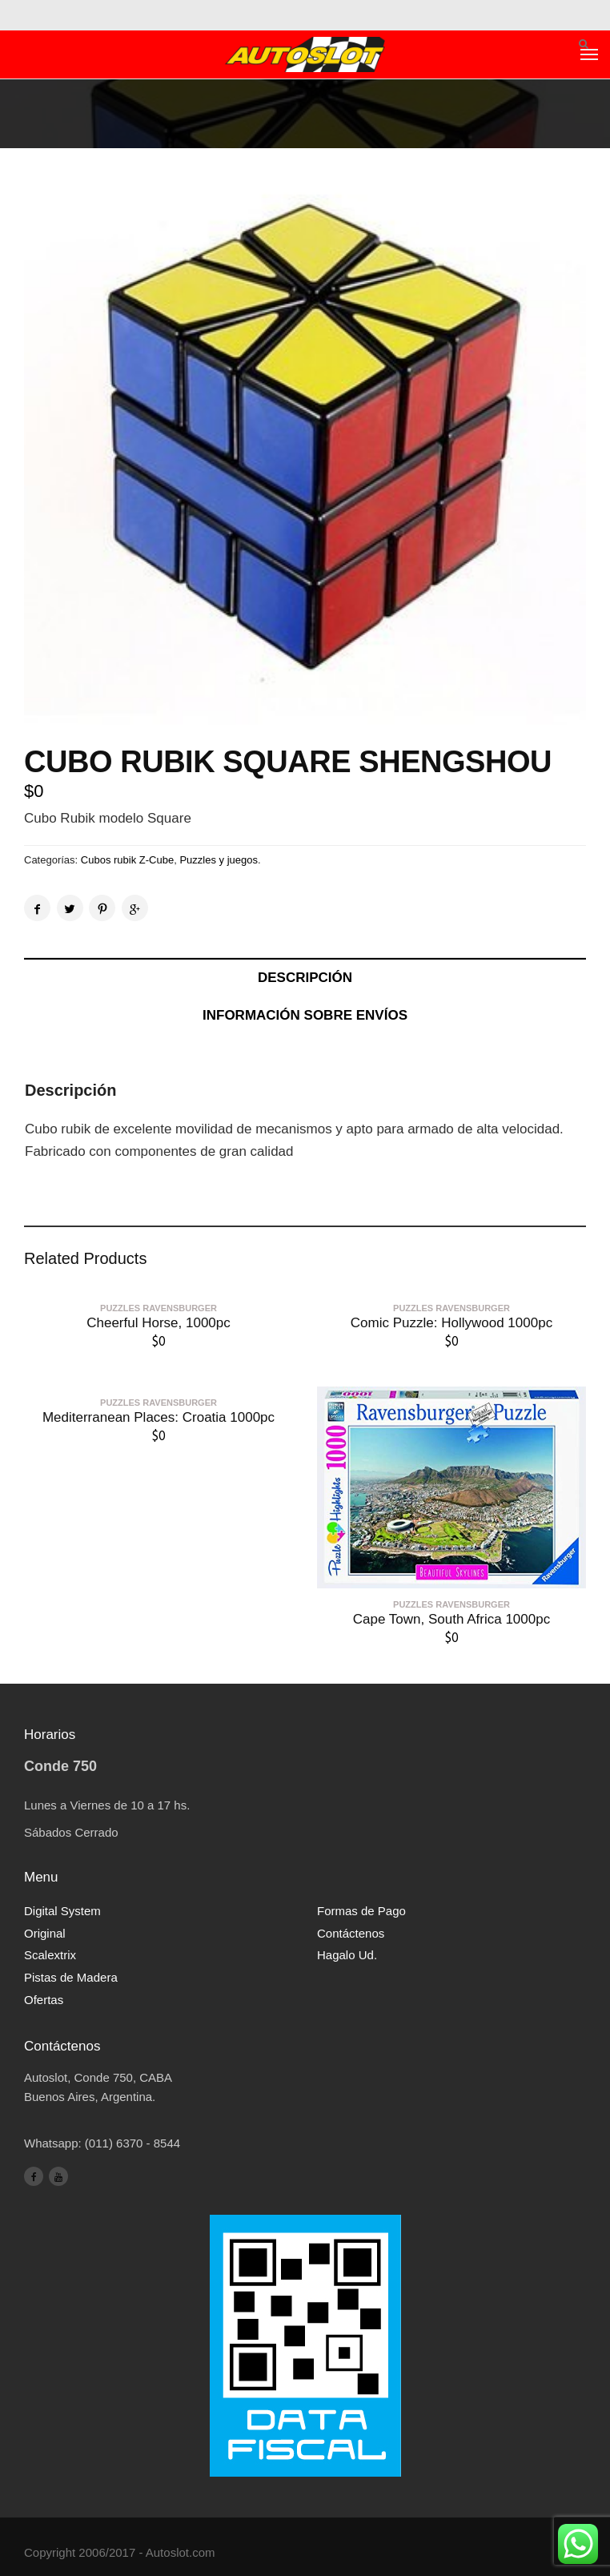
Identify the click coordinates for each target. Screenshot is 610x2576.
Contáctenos (350, 1933)
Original (45, 1933)
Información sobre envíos (305, 1015)
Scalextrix (50, 1955)
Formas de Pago (361, 1911)
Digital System (62, 1911)
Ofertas (43, 1999)
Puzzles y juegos (218, 860)
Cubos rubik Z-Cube (127, 860)
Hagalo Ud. (347, 1955)
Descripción (305, 977)
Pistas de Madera (71, 1977)
